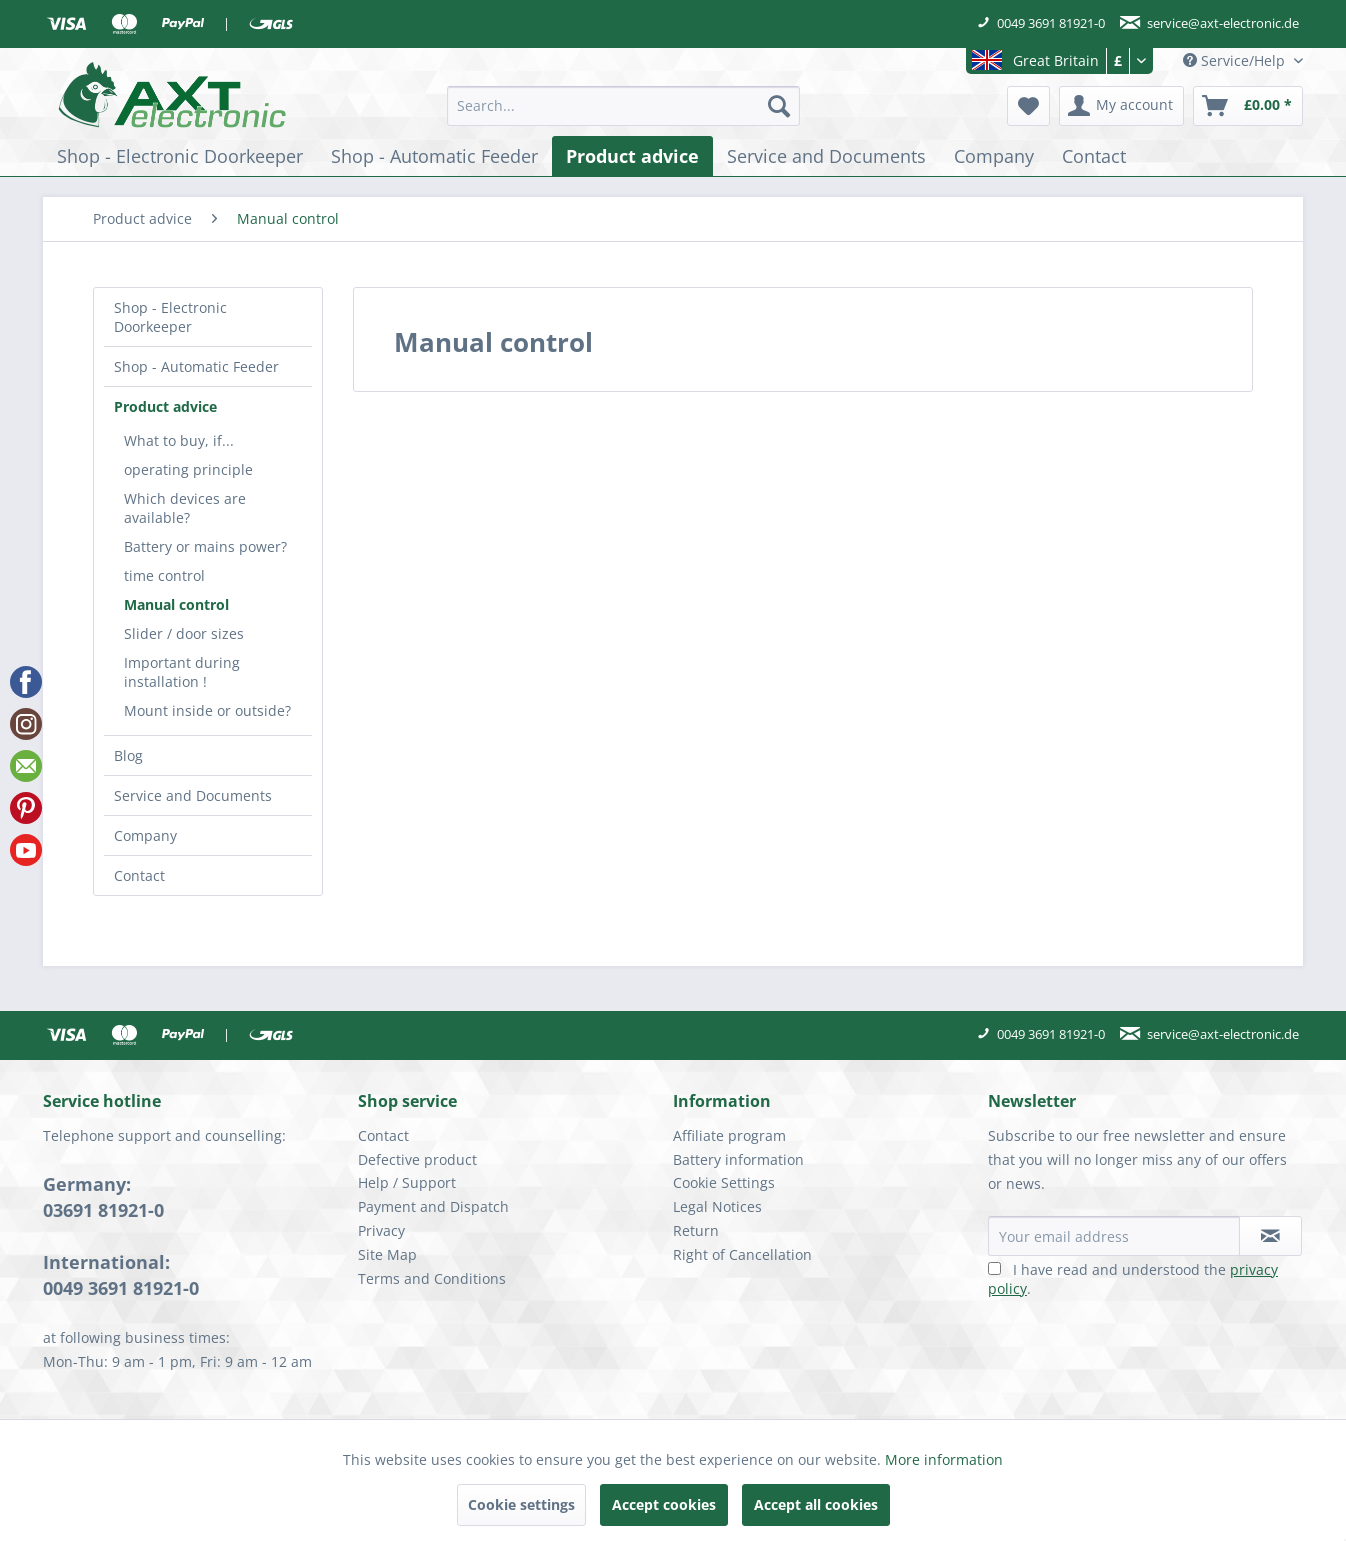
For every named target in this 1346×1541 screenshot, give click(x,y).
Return (696, 1230)
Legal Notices (717, 1206)
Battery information (738, 1159)
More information (944, 1459)
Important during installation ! (182, 672)
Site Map (387, 1254)
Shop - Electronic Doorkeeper (170, 317)
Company (145, 835)
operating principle (188, 469)
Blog (128, 755)
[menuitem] (623, 106)
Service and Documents (193, 795)
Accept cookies (664, 1504)
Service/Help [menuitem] (1236, 60)
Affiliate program (729, 1135)
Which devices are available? (185, 508)
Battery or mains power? (205, 546)
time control (164, 575)
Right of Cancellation (742, 1254)
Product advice (165, 406)
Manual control (176, 604)
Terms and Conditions (432, 1278)
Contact (139, 875)
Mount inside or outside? (207, 710)
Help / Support (407, 1182)
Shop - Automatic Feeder (196, 366)
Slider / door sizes (184, 633)
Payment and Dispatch (433, 1206)
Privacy (381, 1230)
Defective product (417, 1159)
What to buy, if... (179, 440)
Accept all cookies (816, 1504)
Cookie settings (521, 1504)
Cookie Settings (724, 1182)
